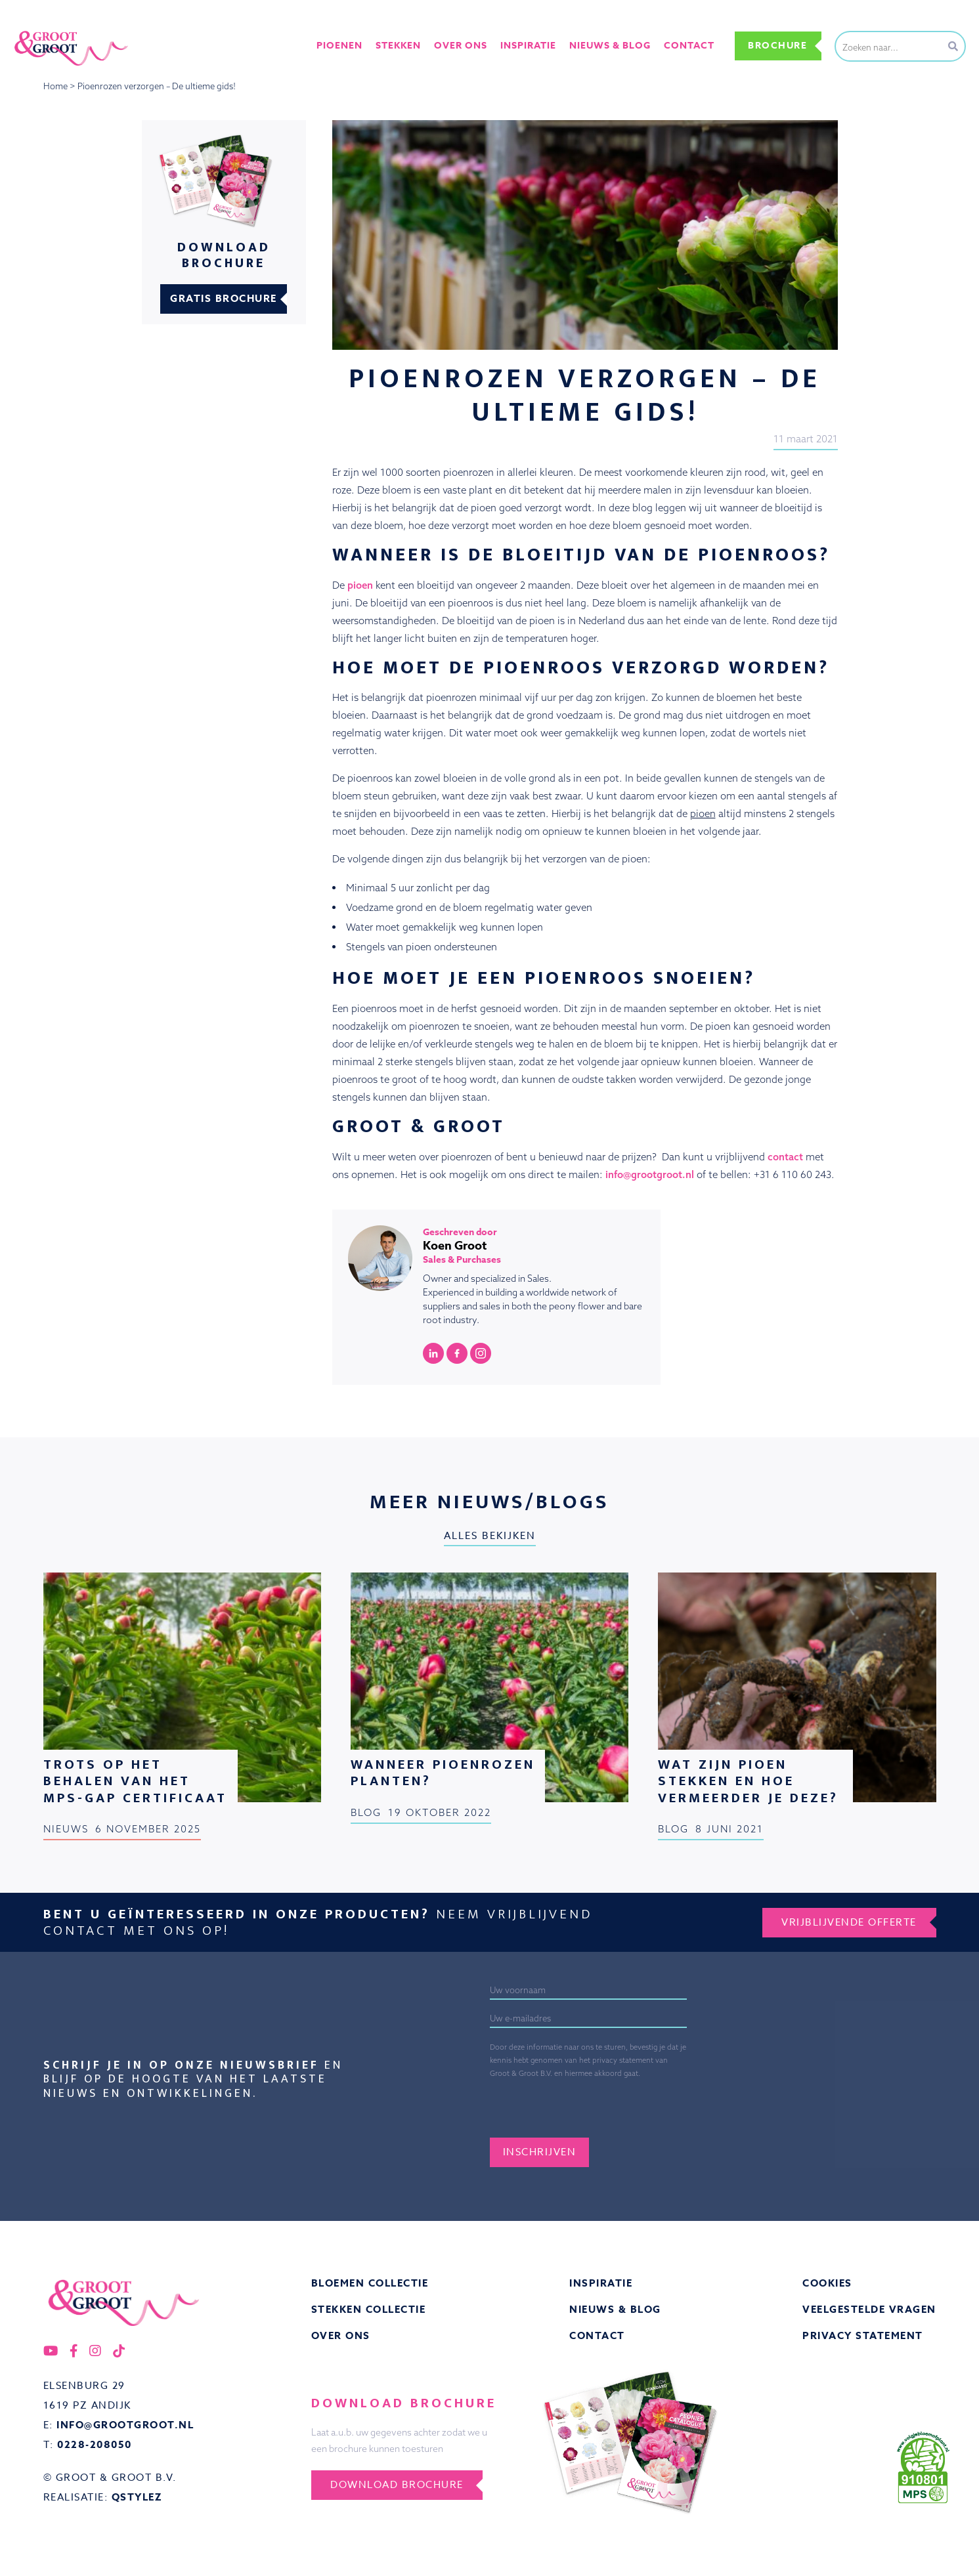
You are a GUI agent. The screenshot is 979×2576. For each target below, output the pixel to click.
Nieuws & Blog (615, 2310)
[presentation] (637, 2106)
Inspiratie (600, 2284)
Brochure (777, 46)
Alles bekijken (490, 1536)
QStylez (137, 2497)
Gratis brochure (223, 299)
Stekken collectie (368, 2310)
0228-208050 (94, 2445)
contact (785, 1157)
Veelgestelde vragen (869, 2310)
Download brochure (397, 2485)
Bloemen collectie (370, 2284)
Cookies (827, 2284)
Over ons (461, 45)
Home (55, 86)
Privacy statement (862, 2336)
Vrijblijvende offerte (849, 1922)
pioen (360, 585)
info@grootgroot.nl (649, 1174)
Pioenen (341, 45)
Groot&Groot (42, 28)
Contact (689, 45)
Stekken (400, 45)
